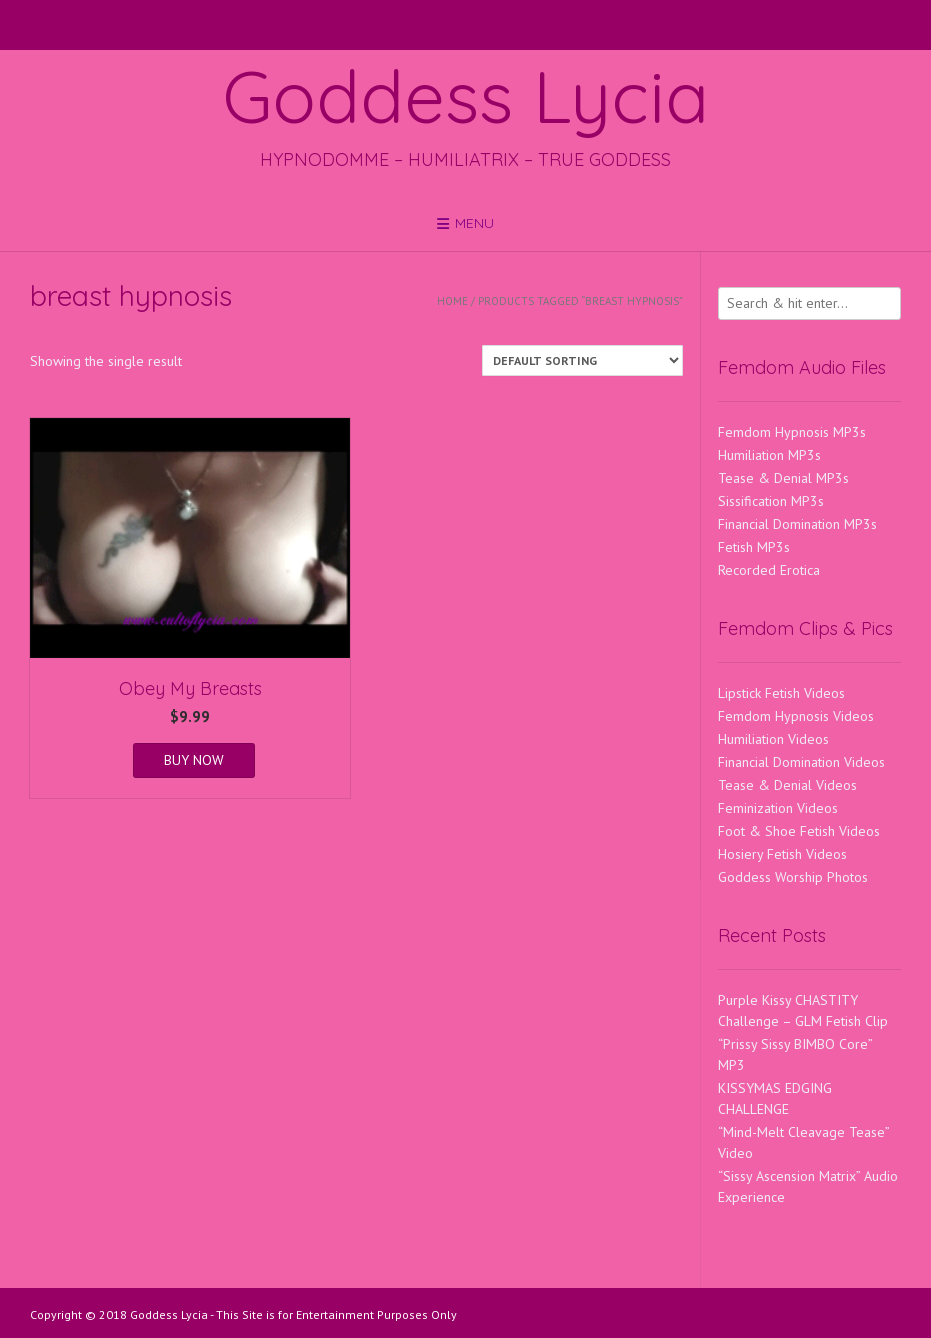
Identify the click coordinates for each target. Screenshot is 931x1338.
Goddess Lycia (466, 96)
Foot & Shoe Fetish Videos (799, 831)
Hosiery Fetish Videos (782, 854)
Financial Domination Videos (801, 762)
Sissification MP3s (771, 501)
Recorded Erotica (769, 570)
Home (452, 301)
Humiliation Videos (773, 739)
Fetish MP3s (754, 547)
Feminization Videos (778, 808)
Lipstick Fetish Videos (781, 693)
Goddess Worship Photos (793, 877)
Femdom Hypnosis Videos (796, 716)
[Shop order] (582, 360)
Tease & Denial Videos (787, 785)
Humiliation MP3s (769, 455)
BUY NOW (194, 760)
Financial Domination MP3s (797, 524)
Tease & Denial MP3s (783, 478)
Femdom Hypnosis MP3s (792, 432)
